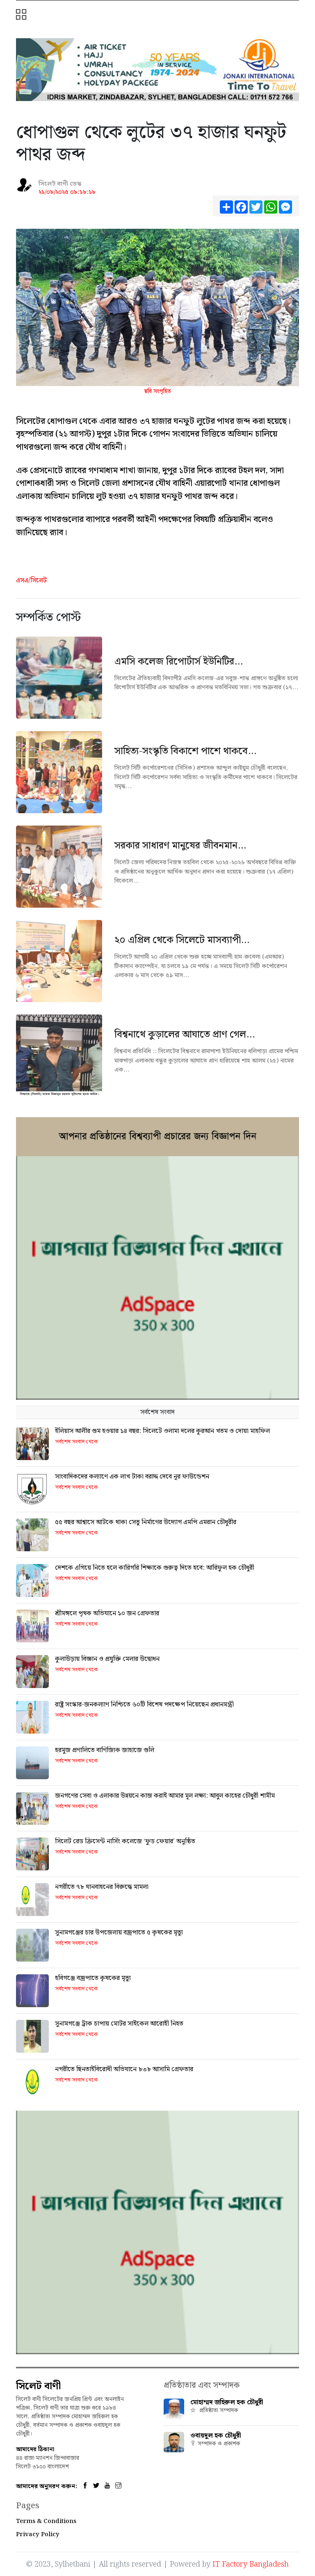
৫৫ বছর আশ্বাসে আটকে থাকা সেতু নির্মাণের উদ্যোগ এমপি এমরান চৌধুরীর (145, 1522)
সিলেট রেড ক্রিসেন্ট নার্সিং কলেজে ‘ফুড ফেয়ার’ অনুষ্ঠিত (125, 1841)
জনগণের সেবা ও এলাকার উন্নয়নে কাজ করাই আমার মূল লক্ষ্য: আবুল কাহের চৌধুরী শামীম (165, 1796)
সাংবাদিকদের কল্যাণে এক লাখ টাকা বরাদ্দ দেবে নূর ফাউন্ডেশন (132, 1477)
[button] (22, 15)
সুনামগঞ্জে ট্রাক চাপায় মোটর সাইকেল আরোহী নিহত (119, 2024)
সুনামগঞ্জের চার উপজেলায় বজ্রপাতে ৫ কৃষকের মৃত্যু (119, 1932)
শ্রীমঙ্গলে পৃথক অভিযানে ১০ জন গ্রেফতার (107, 1613)
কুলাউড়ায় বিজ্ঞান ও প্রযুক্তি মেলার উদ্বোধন (107, 1659)
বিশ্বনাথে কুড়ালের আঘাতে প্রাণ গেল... (184, 1034)
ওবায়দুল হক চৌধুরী (215, 2436)
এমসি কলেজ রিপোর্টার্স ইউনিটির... (178, 661)
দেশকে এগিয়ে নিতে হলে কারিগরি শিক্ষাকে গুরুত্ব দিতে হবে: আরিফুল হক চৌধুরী (154, 1568)
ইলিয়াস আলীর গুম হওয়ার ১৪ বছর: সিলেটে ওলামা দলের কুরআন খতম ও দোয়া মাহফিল (162, 1431)
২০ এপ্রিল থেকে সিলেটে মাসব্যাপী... (181, 940)
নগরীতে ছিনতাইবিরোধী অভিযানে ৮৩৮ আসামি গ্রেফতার (124, 2069)
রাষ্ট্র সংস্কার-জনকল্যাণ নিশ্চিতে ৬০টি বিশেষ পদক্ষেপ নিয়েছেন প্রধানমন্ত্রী (144, 1705)
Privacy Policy (37, 2534)
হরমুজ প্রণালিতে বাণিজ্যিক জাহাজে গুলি (104, 1750)
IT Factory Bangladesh (250, 2564)
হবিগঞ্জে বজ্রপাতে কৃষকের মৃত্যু (93, 1978)
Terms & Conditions (46, 2521)
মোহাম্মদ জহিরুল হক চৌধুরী (226, 2402)
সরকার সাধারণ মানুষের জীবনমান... (180, 845)
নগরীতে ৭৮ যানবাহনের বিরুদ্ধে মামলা (101, 1887)
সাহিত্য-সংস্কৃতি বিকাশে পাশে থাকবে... (185, 751)
